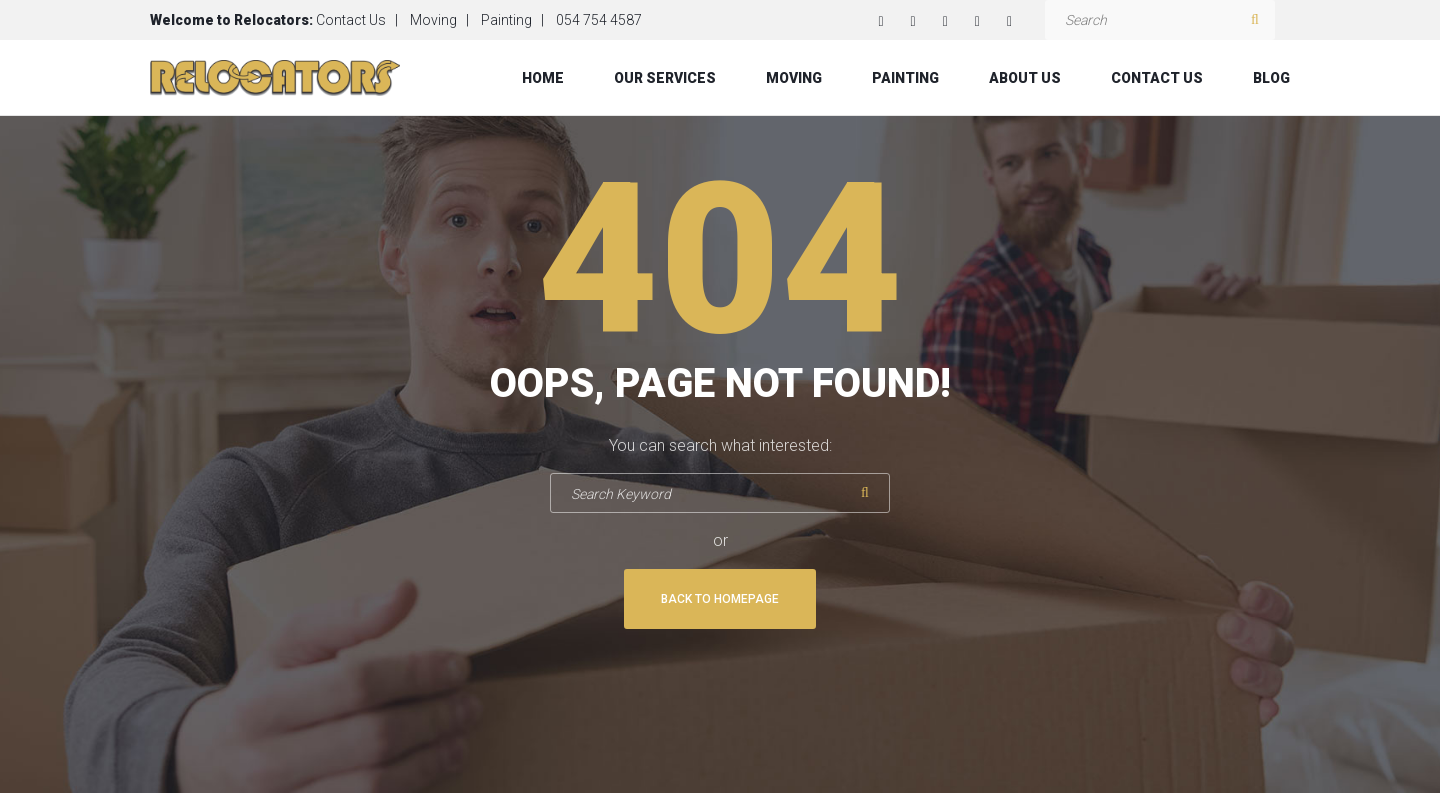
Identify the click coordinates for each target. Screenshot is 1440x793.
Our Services (665, 78)
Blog (1271, 78)
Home (543, 78)
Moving (433, 20)
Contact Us (351, 20)
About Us (1025, 78)
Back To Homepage (720, 599)
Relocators (271, 20)
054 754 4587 (599, 20)
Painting (506, 20)
